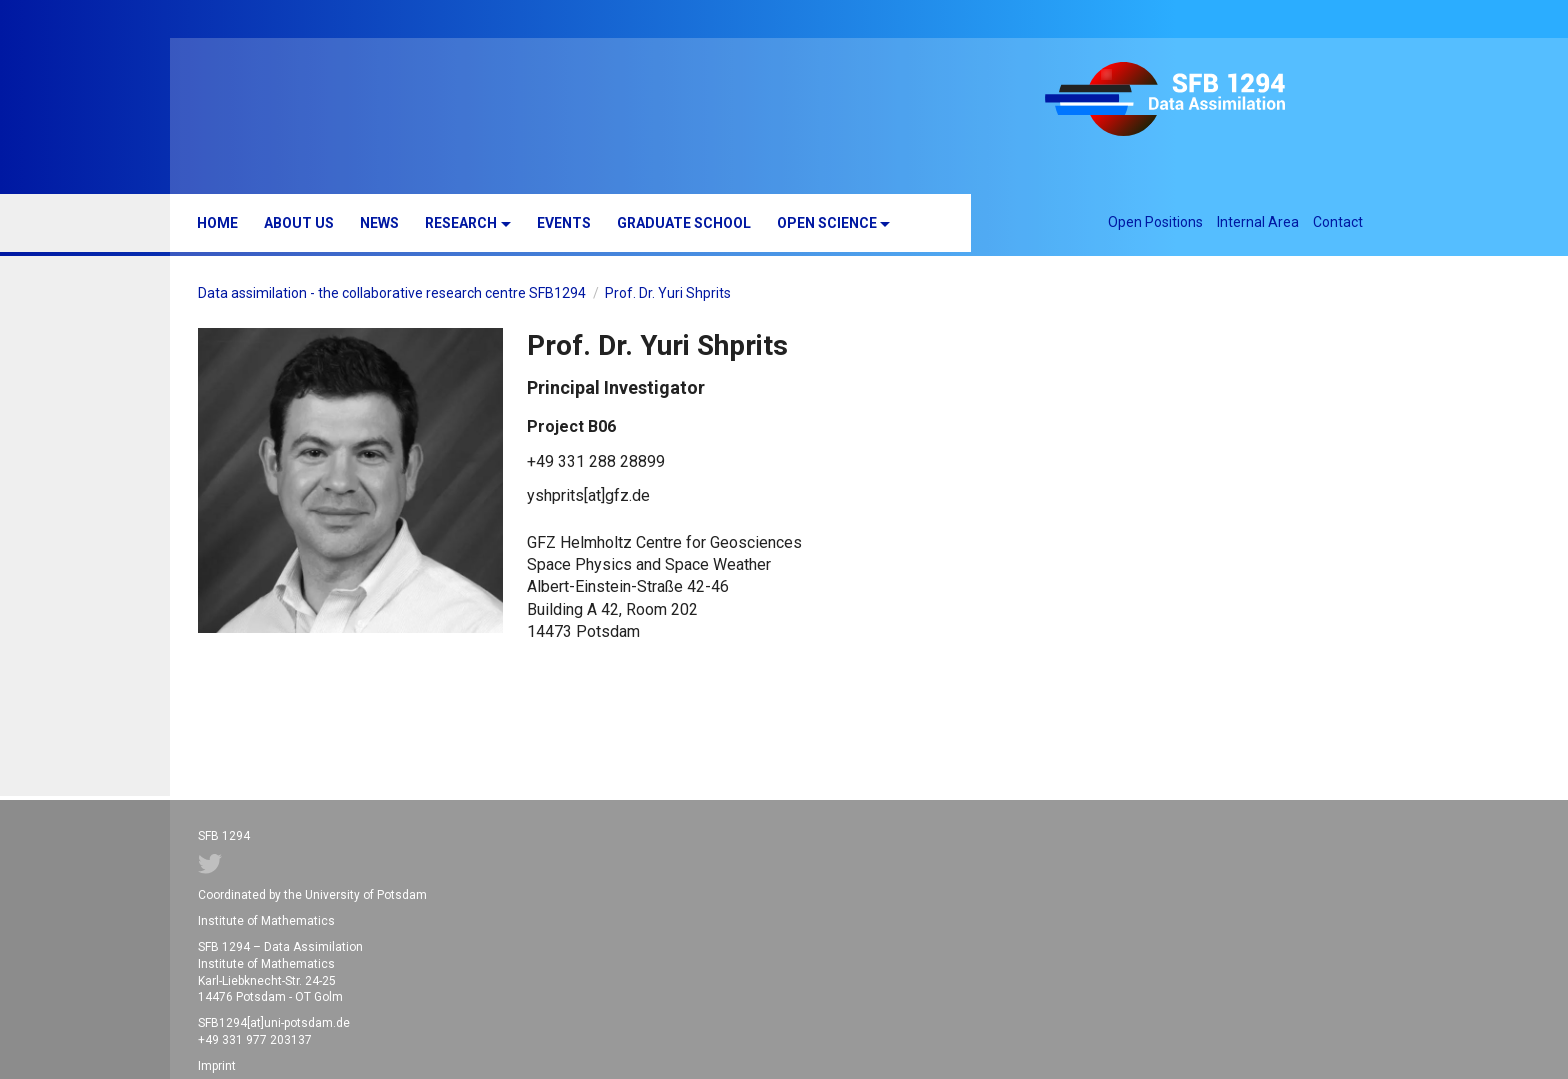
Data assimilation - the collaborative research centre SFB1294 (392, 293)
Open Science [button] (827, 223)
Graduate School (684, 223)
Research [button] (461, 223)
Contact (1338, 222)
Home (217, 223)
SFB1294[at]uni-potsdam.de (274, 1023)
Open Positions (1155, 222)
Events (564, 223)
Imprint (217, 1066)
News (379, 223)
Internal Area (1258, 222)
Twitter (210, 864)
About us (299, 223)
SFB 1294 (1196, 102)
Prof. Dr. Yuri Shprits (668, 293)
